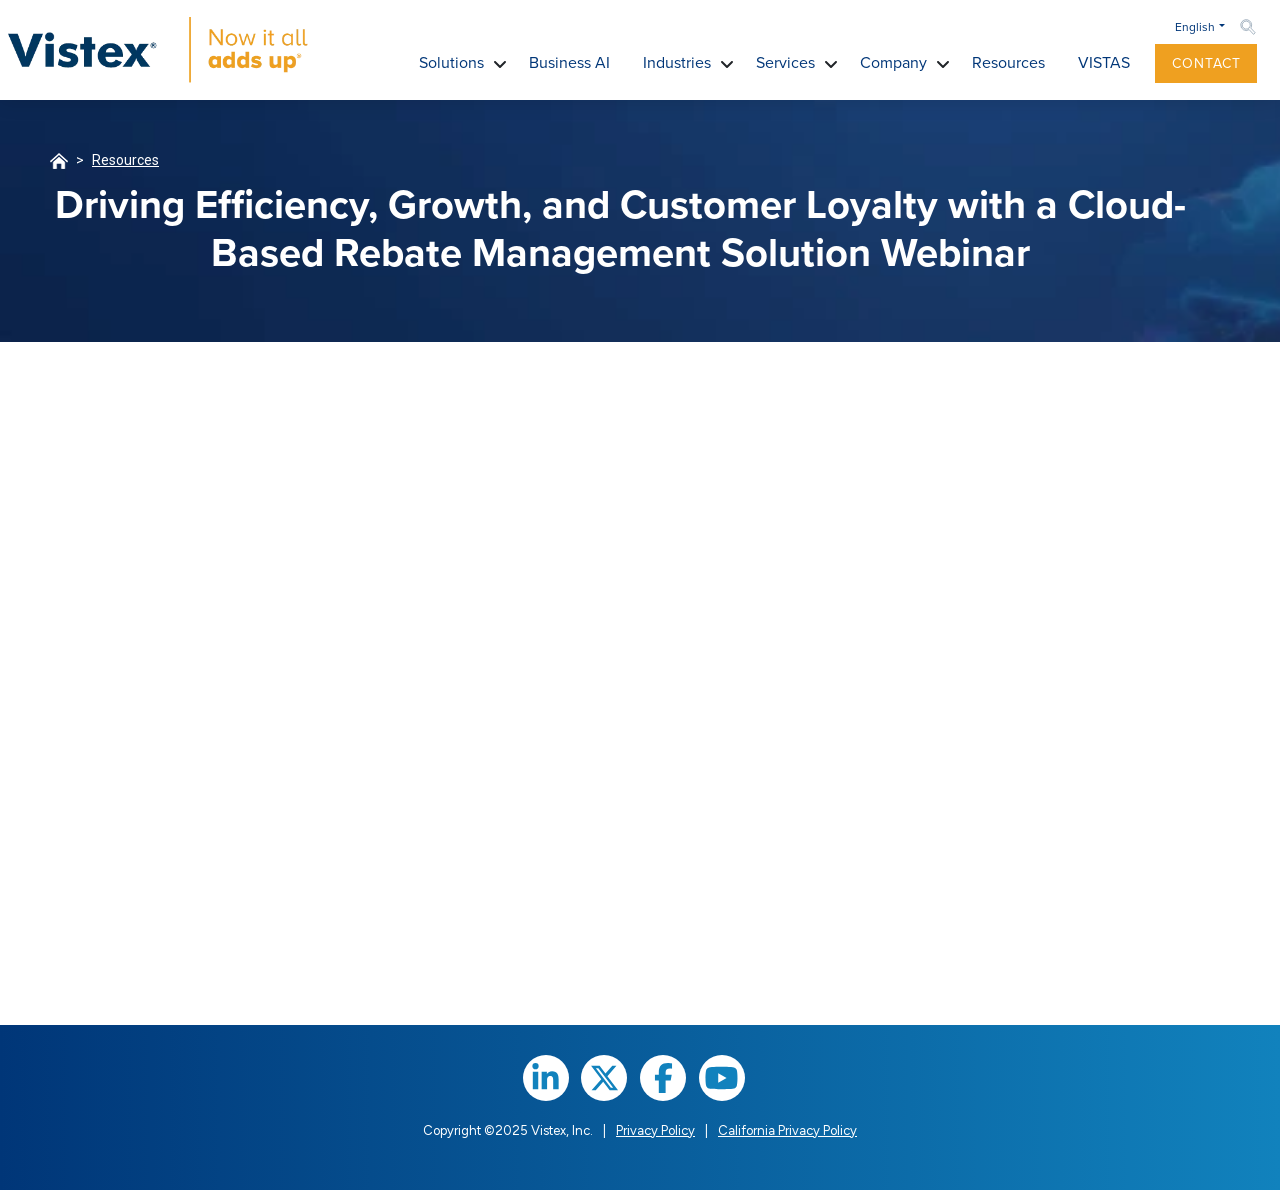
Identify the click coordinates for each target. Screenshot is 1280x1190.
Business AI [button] (569, 62)
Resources (125, 160)
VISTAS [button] (1104, 62)
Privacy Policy (655, 1130)
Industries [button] (677, 62)
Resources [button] (1008, 62)
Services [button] (785, 62)
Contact (1206, 63)
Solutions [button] (451, 62)
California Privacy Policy (787, 1130)
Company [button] (893, 62)
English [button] (1195, 27)
